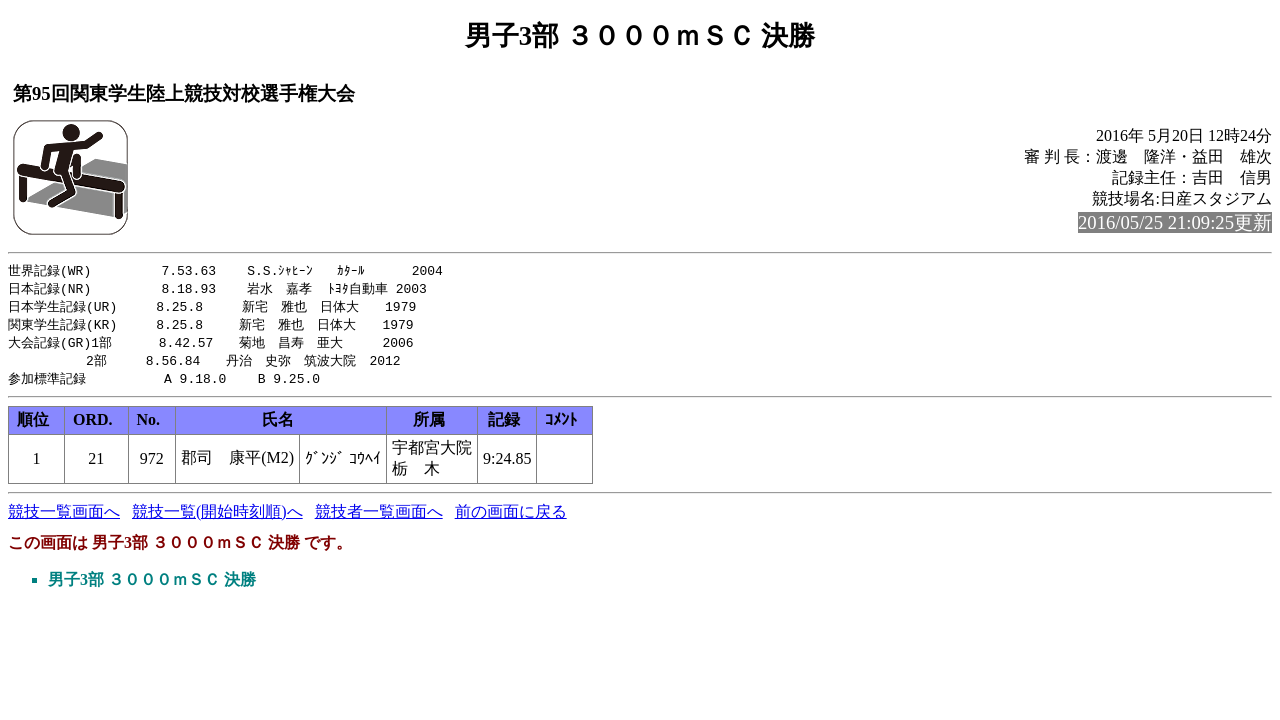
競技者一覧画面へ (379, 518)
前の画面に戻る (511, 518)
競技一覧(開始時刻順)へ (217, 518)
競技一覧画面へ (64, 518)
